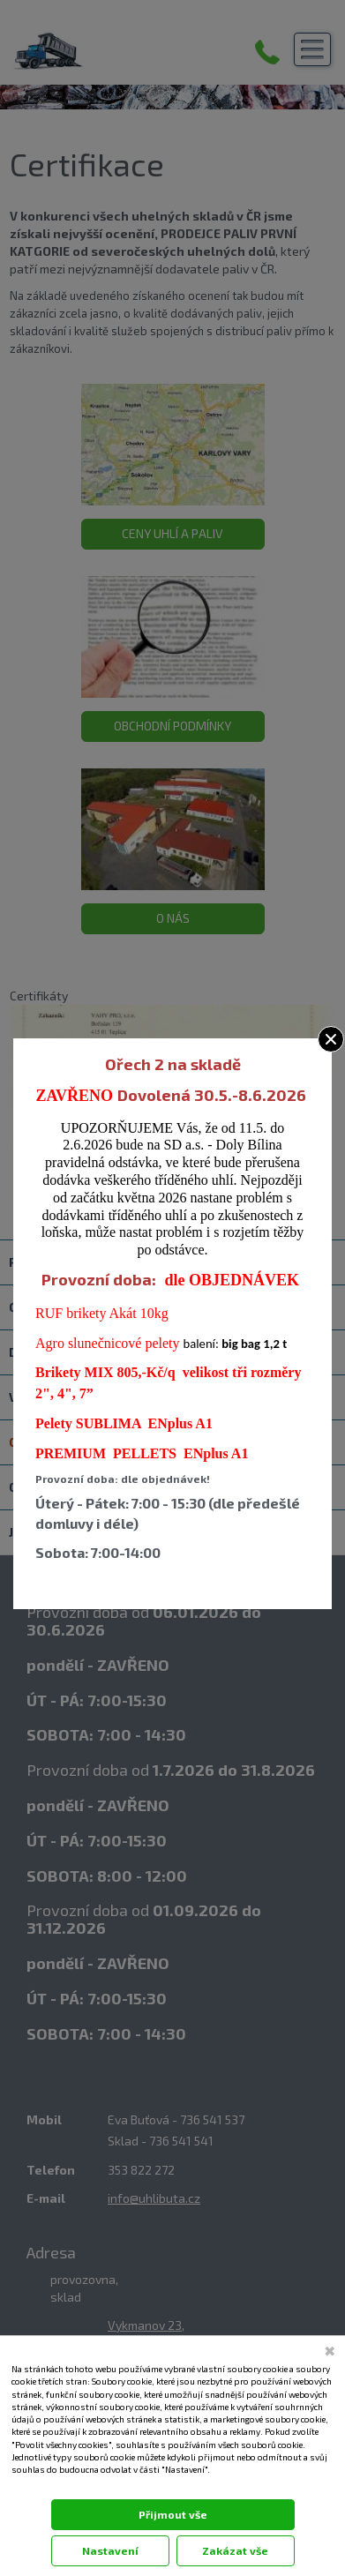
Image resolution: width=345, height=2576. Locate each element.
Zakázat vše (235, 2550)
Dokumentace (36, 2486)
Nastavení (110, 2550)
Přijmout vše (173, 2514)
